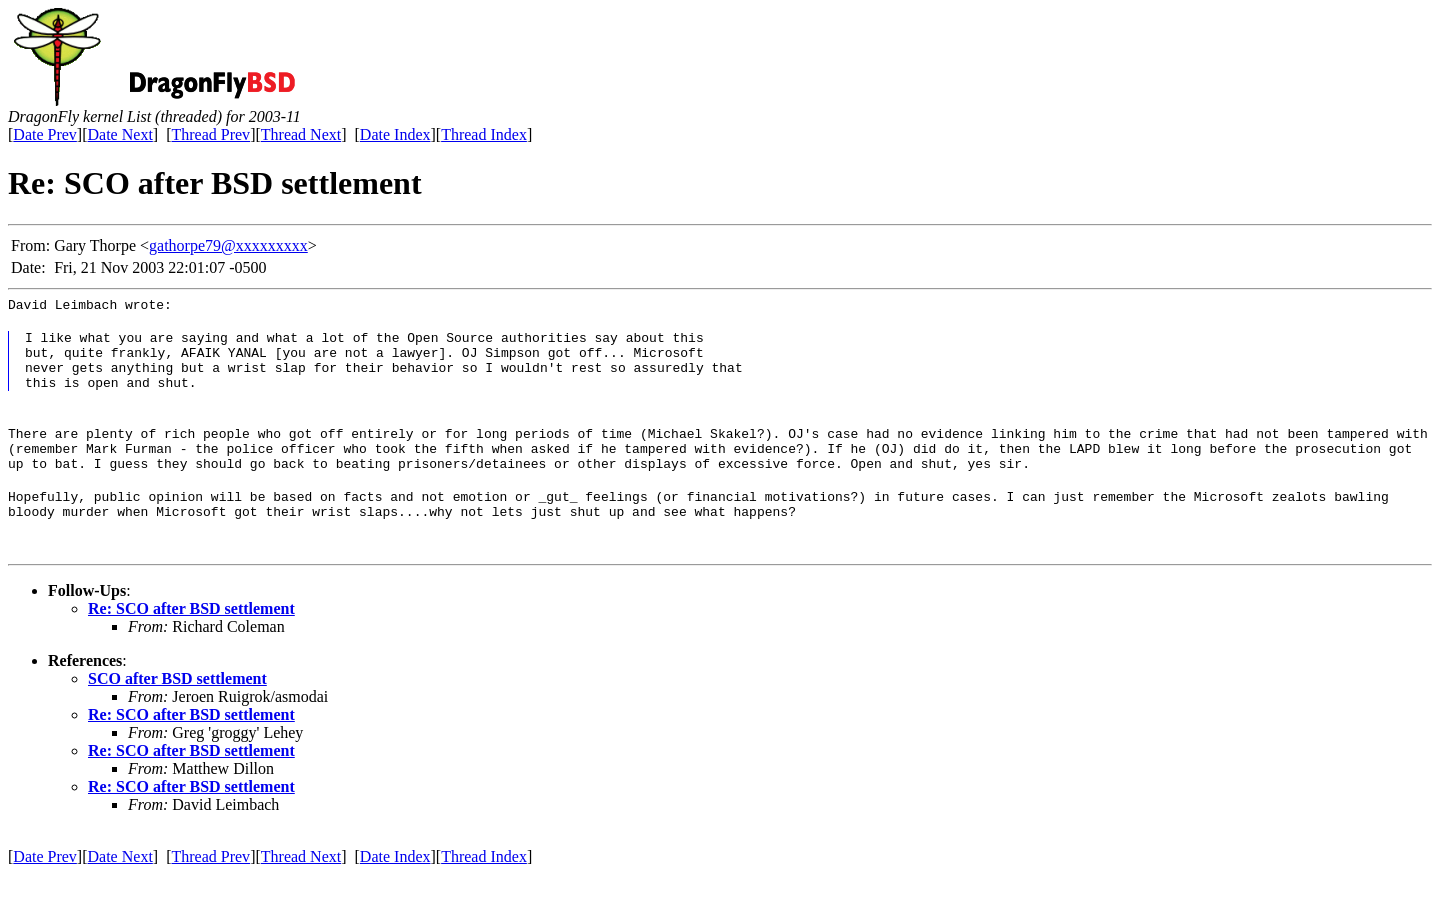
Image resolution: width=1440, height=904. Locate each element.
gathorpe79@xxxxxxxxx (228, 245)
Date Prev (45, 134)
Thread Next (301, 134)
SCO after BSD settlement (177, 708)
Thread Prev (210, 134)
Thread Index (484, 134)
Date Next (120, 134)
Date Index (395, 134)
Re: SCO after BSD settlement (191, 638)
